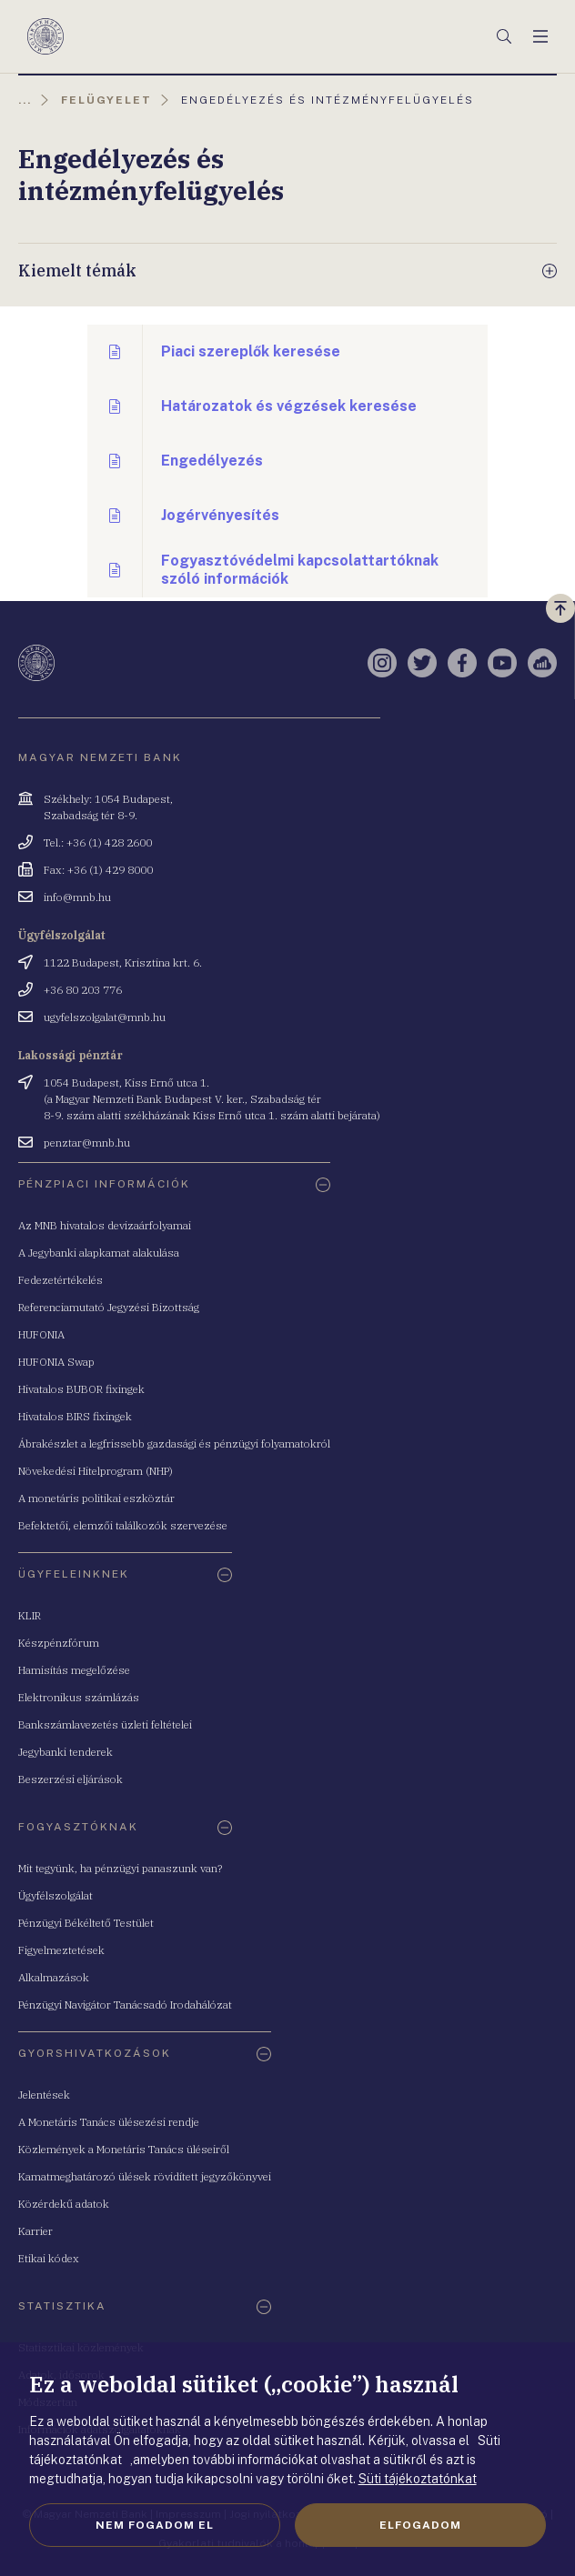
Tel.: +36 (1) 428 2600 (98, 842)
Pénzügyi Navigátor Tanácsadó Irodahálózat (125, 2004)
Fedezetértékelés (60, 1280)
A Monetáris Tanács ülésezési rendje (108, 2122)
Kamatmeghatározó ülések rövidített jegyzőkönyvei (144, 2176)
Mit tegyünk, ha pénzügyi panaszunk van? (120, 1868)
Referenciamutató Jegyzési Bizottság (108, 1307)
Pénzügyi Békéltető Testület (86, 1922)
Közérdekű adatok (63, 2203)
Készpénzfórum (58, 1642)
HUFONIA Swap (56, 1361)
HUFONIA (41, 1334)
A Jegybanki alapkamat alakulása (98, 1252)
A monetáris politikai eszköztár (96, 1498)
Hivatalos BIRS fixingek (75, 1416)
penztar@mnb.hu (87, 1142)
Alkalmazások (53, 1977)
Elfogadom (420, 2525)
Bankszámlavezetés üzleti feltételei (105, 1724)
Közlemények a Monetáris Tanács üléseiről (123, 2149)
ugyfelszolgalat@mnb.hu (105, 1017)
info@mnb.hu (77, 897)
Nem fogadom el (155, 2525)
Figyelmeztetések (61, 1950)
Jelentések (44, 2094)
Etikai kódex (48, 2258)
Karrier (35, 2231)
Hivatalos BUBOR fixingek (81, 1389)
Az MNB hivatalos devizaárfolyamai (104, 1225)
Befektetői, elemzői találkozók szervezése (122, 1525)
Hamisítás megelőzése (74, 1670)
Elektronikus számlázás (78, 1697)
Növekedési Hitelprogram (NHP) (95, 1471)
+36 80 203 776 (83, 990)
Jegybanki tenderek (65, 1752)
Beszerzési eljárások (70, 1779)
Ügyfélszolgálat (55, 1895)
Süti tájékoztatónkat (417, 2478)
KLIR (29, 1615)
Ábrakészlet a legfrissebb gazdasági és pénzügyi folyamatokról (174, 1443)
